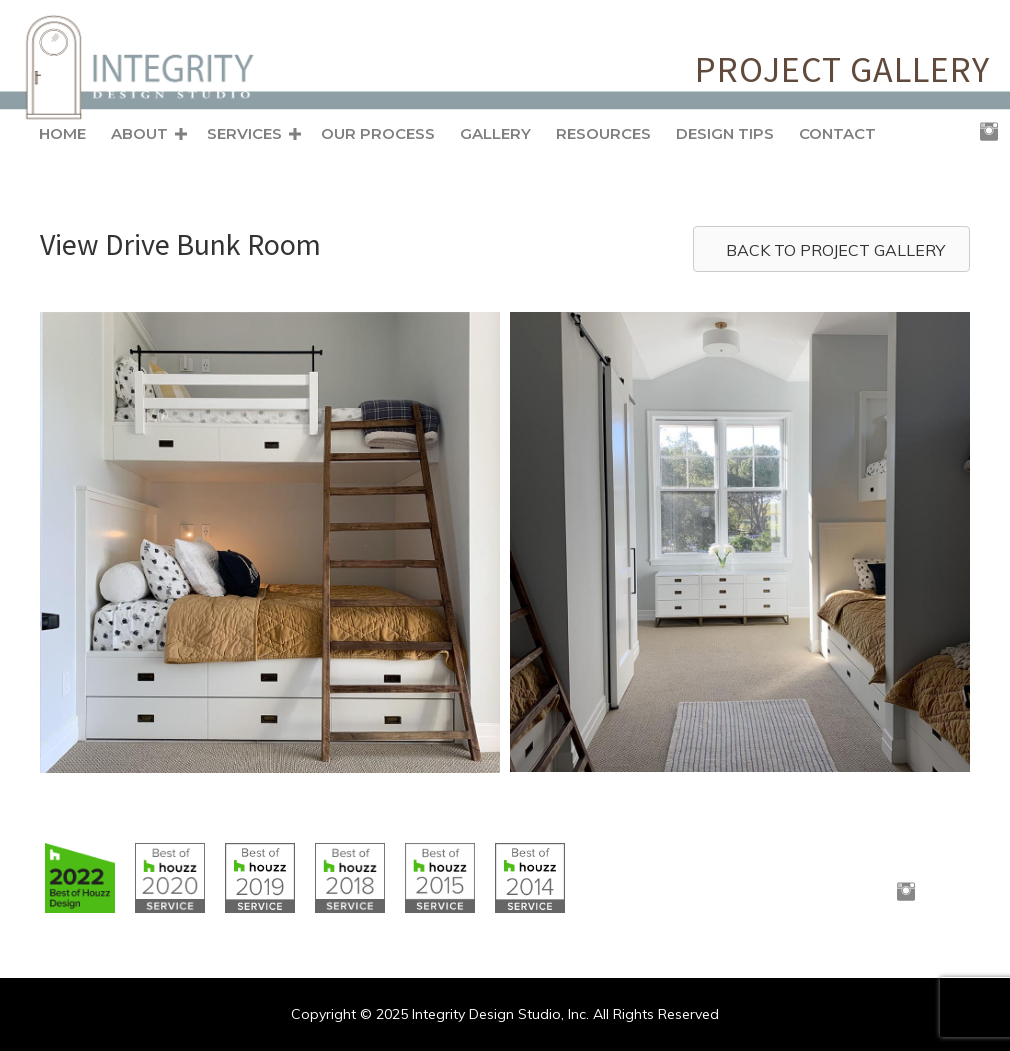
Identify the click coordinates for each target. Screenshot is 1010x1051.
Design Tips (725, 133)
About (139, 133)
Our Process (378, 133)
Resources (603, 133)
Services (244, 133)
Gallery (495, 133)
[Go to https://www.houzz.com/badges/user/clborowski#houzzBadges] (80, 878)
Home (62, 133)
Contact (837, 133)
